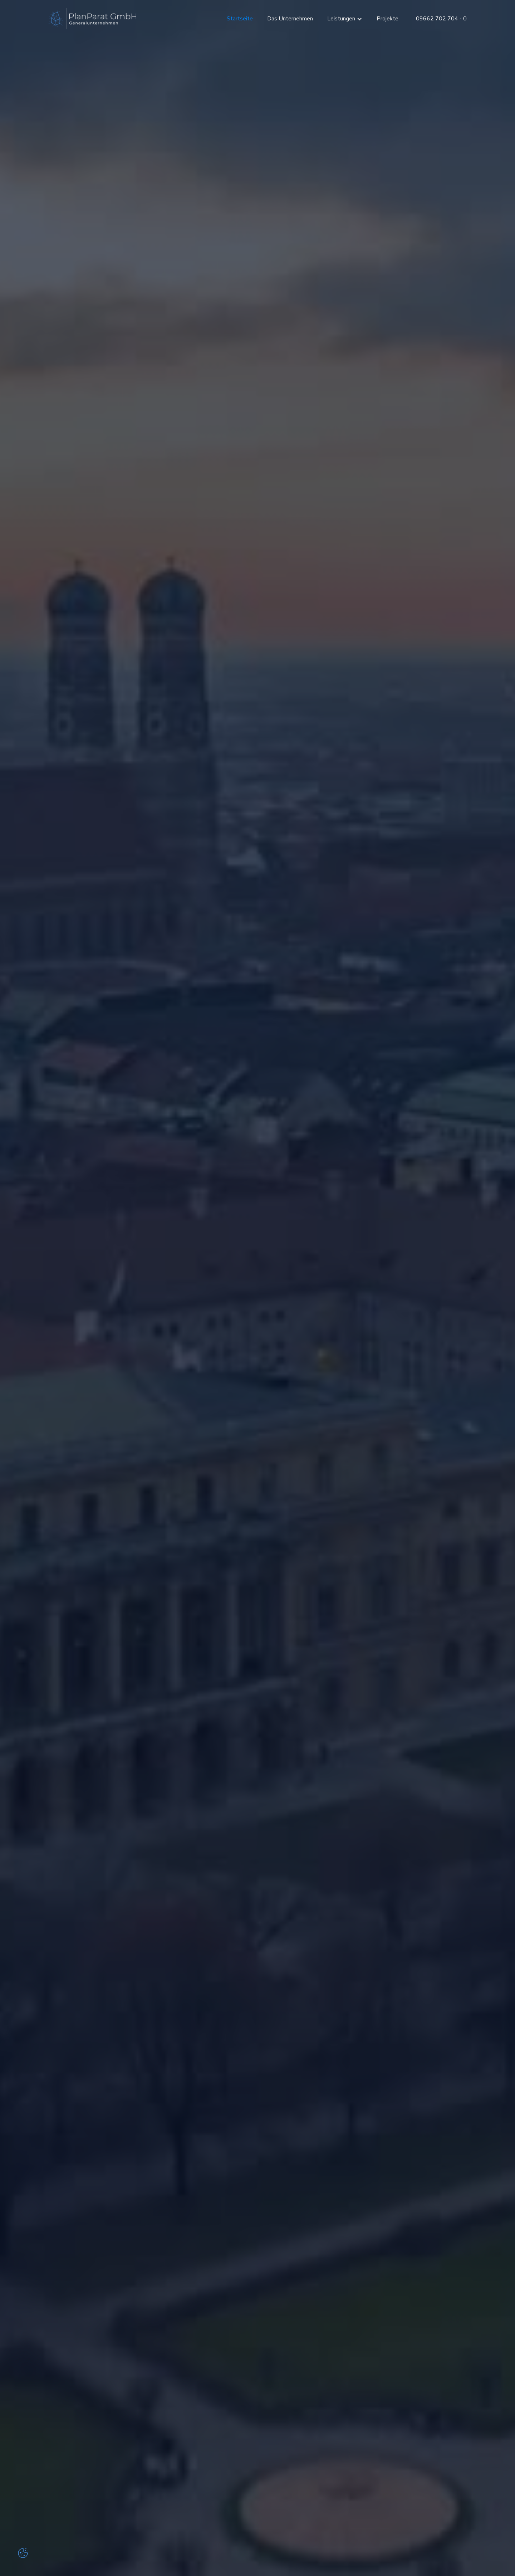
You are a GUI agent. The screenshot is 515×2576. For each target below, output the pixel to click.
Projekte (387, 19)
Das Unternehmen (290, 19)
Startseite (240, 19)
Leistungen (341, 19)
